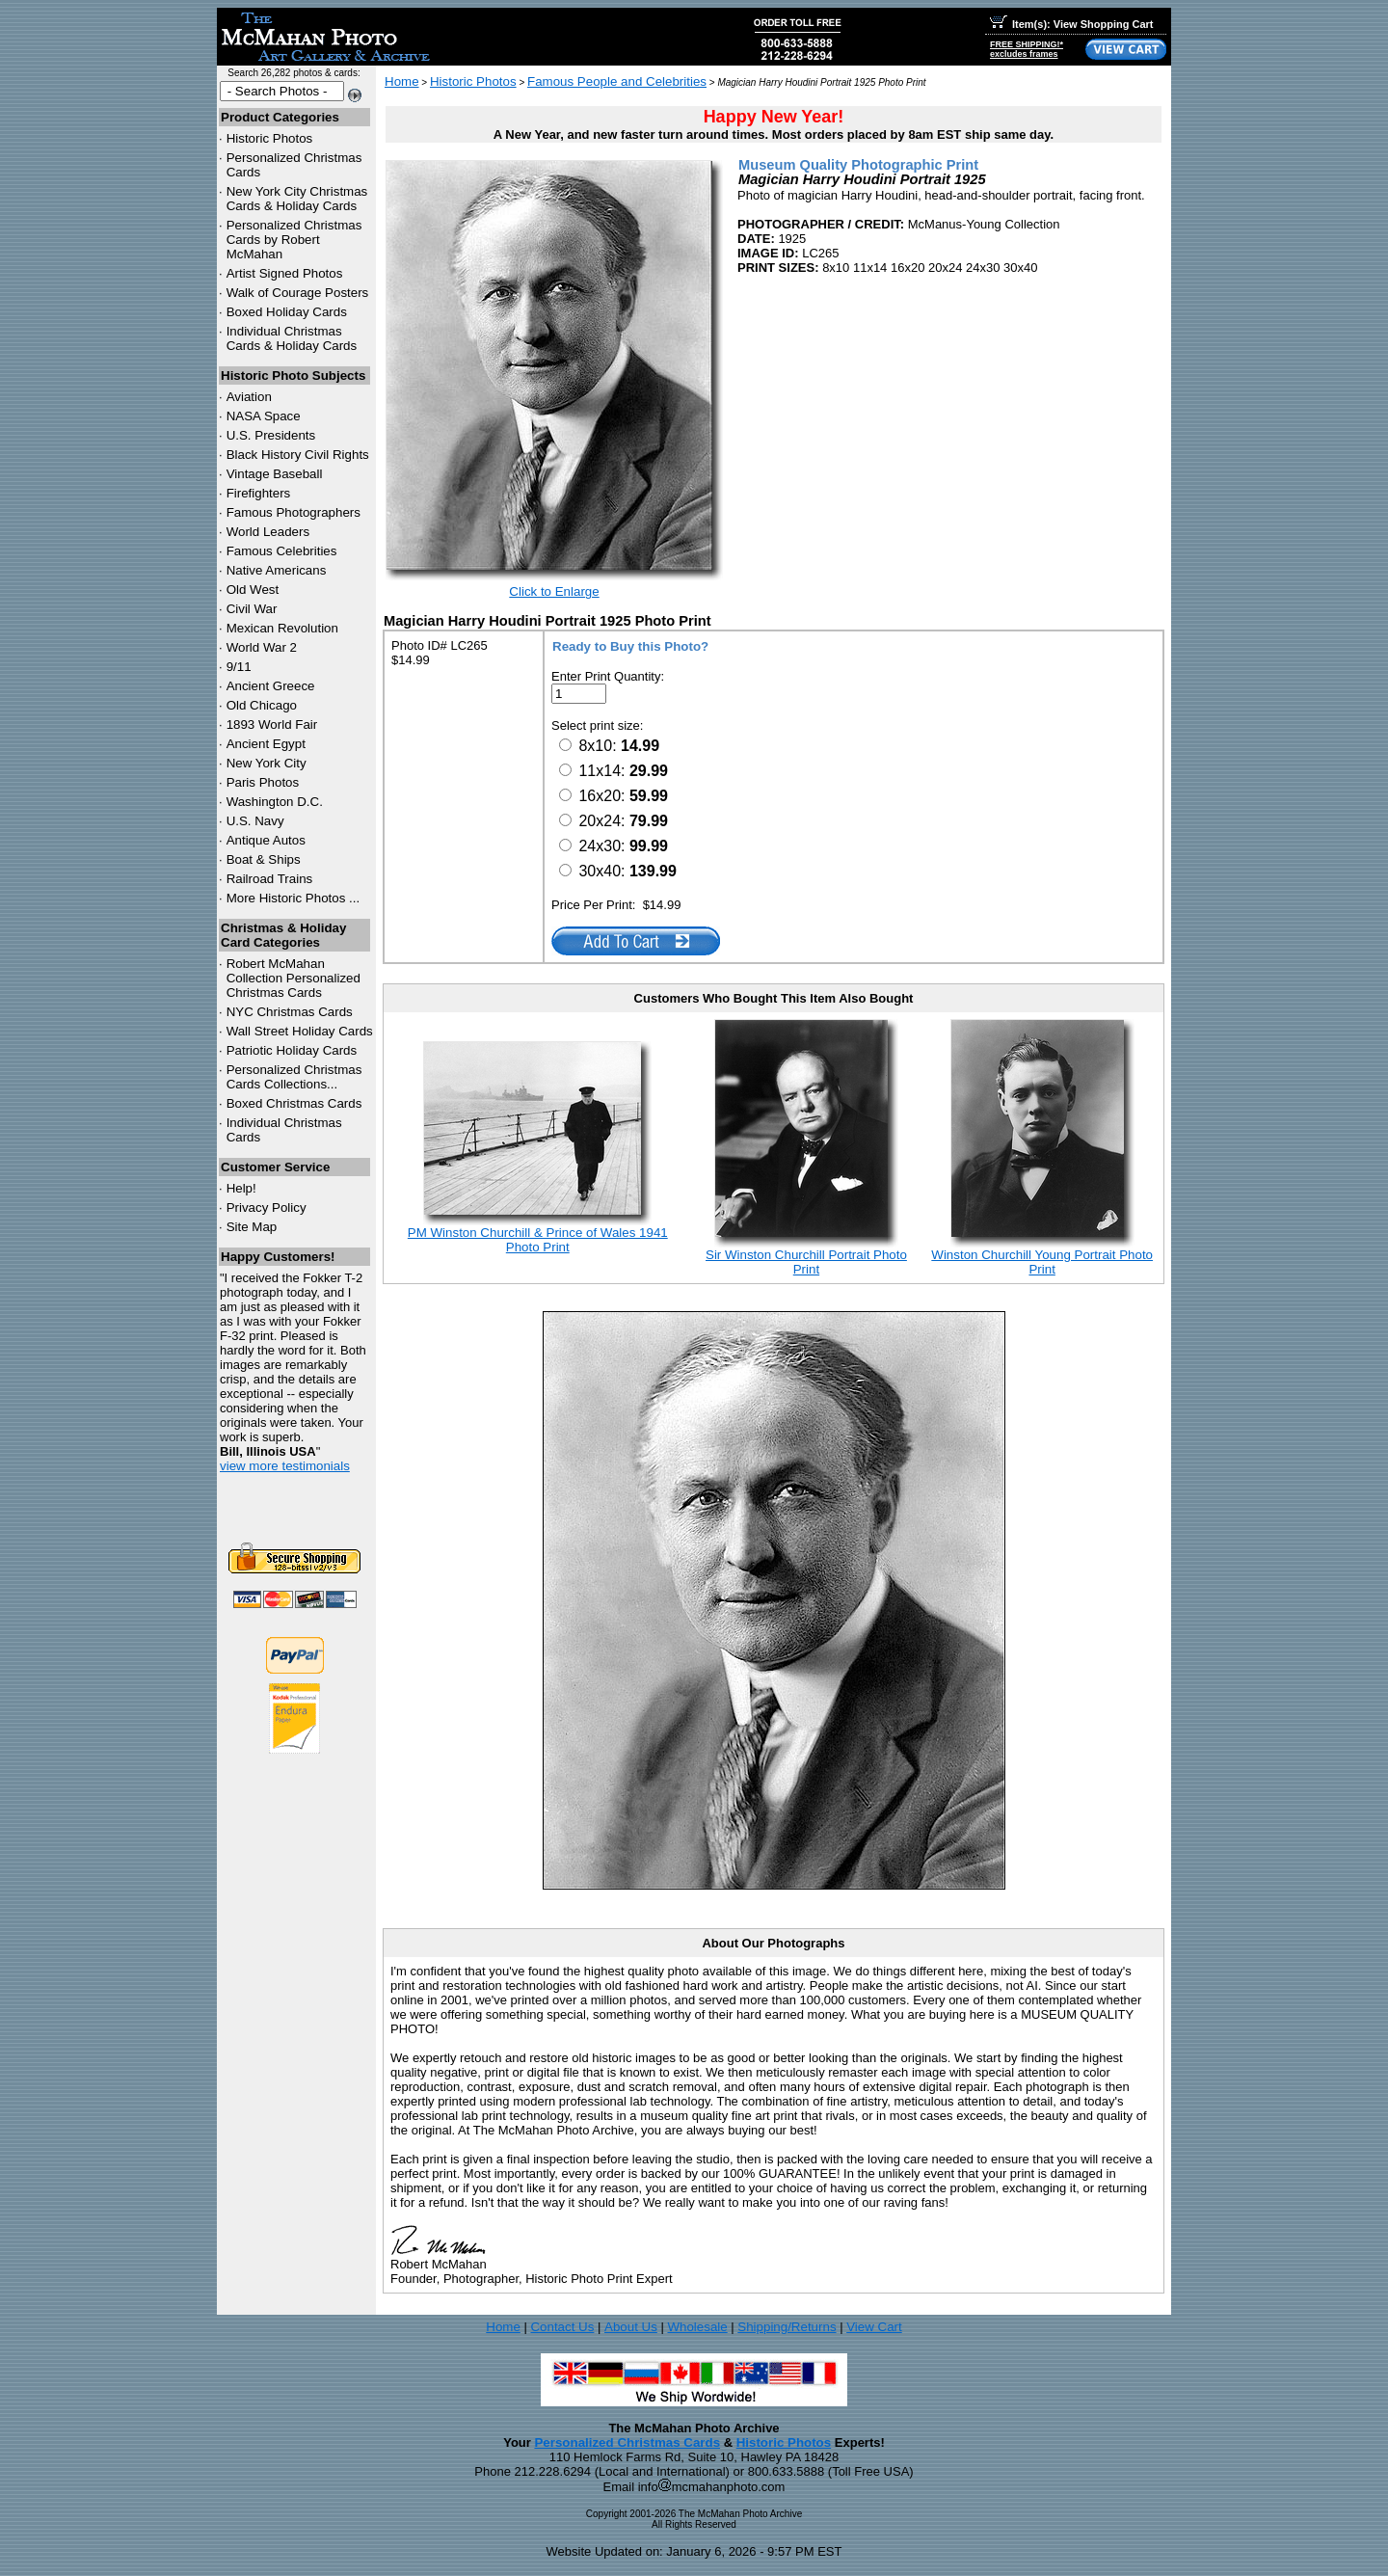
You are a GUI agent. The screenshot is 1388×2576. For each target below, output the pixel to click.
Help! (241, 1188)
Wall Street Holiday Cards (300, 1031)
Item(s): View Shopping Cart (1071, 24)
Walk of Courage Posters (298, 292)
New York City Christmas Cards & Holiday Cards (297, 198)
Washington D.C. (275, 801)
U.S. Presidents (271, 435)
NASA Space (264, 416)
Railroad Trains (270, 879)
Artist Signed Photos (285, 273)
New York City (267, 763)
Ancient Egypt (266, 744)
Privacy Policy (267, 1207)
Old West (253, 589)
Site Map (252, 1227)
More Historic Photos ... (293, 898)
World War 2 (262, 647)
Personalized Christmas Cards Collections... (294, 1076)
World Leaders (268, 531)
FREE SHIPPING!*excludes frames (1026, 49)
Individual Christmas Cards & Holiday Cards (292, 338)
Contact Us (562, 2327)
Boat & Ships (264, 859)
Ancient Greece (271, 686)
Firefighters (259, 493)
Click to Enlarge (554, 591)
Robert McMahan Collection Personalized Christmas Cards (293, 978)
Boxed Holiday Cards (287, 312)
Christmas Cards (290, 1012)
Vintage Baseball (275, 474)
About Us (630, 2327)
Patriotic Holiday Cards (292, 1050)
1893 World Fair (272, 724)
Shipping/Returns (786, 2327)
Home (402, 81)
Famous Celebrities (282, 551)
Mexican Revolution (282, 628)
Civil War (252, 609)
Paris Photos (263, 782)
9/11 (239, 666)
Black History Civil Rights (298, 454)
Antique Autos (266, 840)
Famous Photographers (293, 512)
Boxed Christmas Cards (294, 1103)
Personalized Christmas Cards (627, 2442)
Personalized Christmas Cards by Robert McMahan (294, 239)
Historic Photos (270, 138)
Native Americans (277, 570)
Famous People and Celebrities (617, 81)
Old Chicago (262, 705)
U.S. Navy (255, 821)
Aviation (249, 396)
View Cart (874, 2327)
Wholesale (697, 2327)
